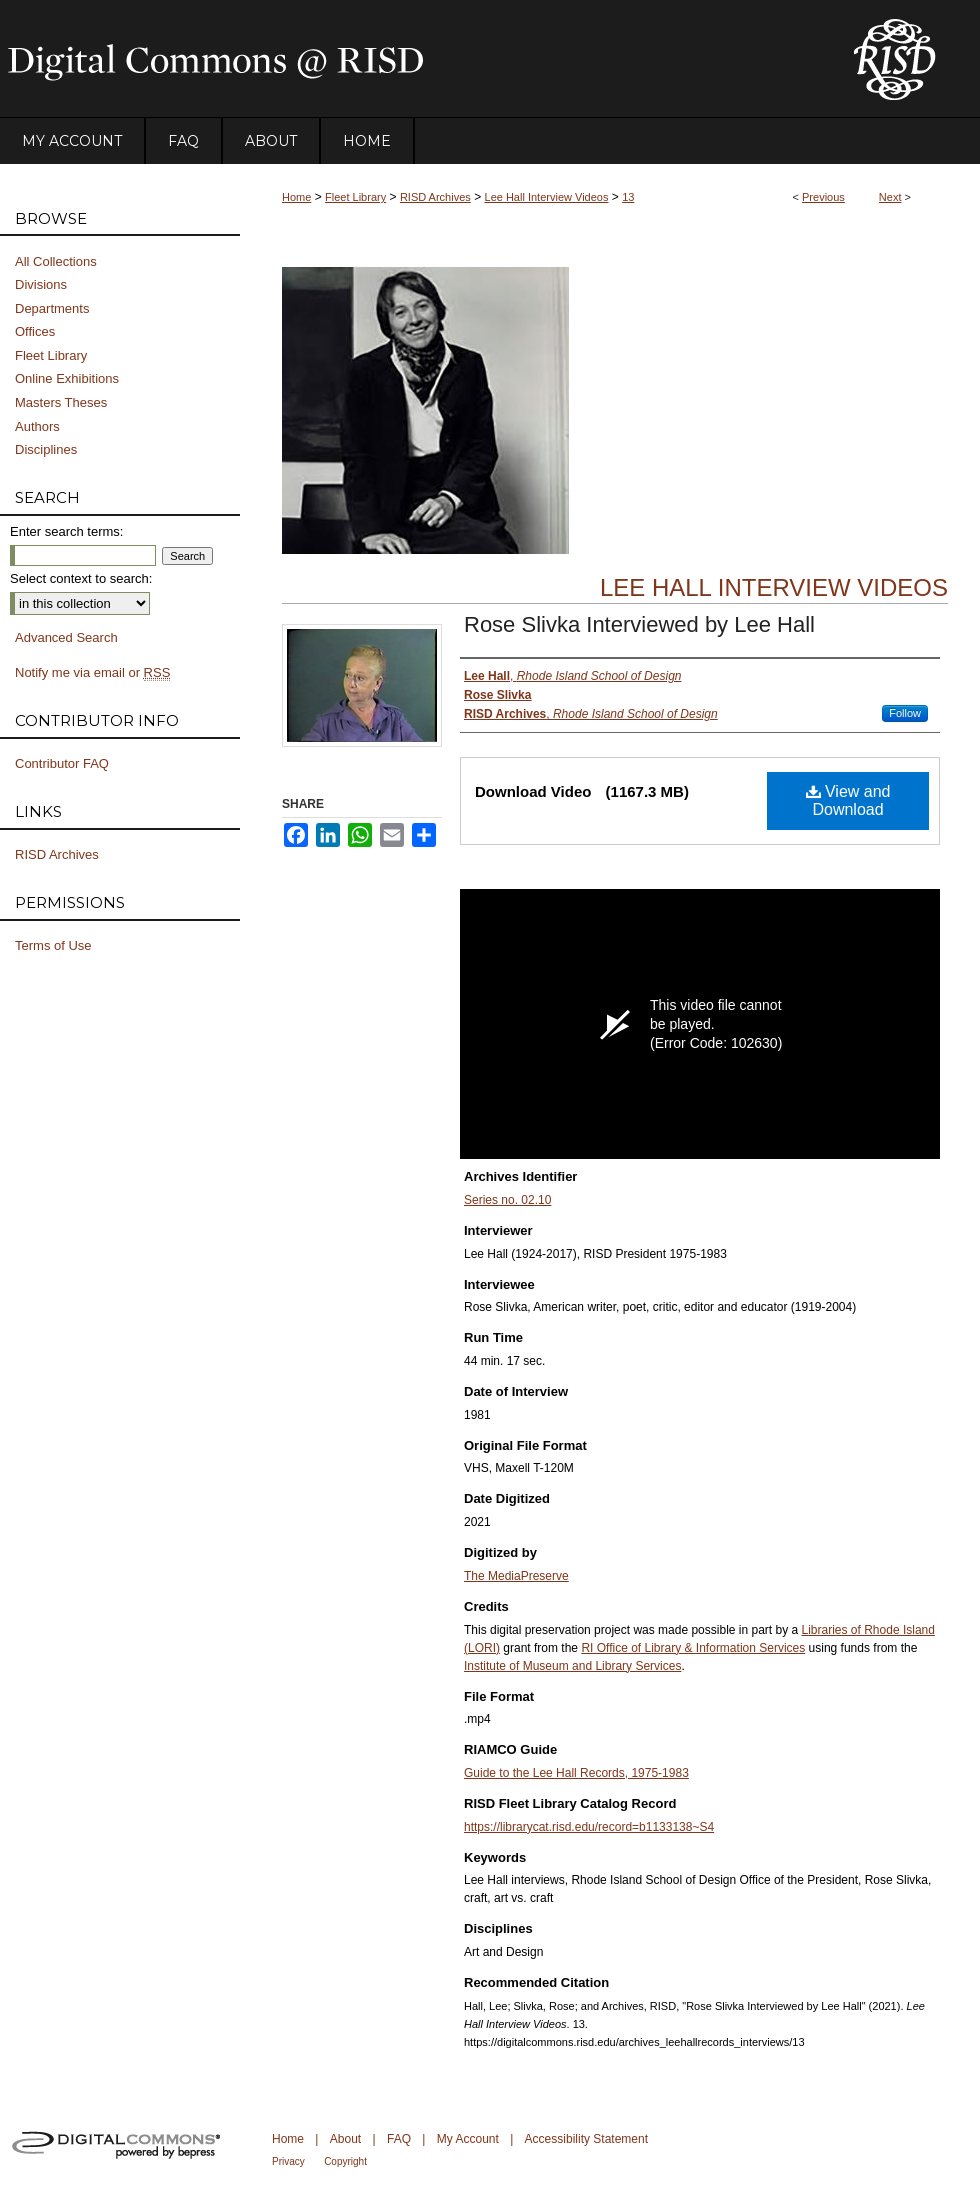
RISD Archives (435, 197)
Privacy (288, 2161)
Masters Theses (61, 402)
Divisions (41, 284)
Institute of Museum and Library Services (572, 1666)
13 (628, 197)
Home (296, 197)
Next (890, 197)
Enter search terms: (66, 531)
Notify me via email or (92, 673)
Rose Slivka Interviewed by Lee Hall (639, 624)
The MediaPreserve (516, 1576)
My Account (468, 2139)
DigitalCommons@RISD (410, 59)
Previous (823, 197)
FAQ (399, 2139)
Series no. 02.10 (507, 1200)
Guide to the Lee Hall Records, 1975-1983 (576, 1773)
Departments (52, 308)
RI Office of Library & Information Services (693, 1648)
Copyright (345, 2161)
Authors (37, 426)
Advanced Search (66, 637)
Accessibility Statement (586, 2139)
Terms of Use (53, 945)
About (345, 2139)
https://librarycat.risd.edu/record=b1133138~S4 (589, 1827)
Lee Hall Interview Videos (547, 197)
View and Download (848, 800)
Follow (905, 713)
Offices (35, 331)
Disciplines (46, 449)
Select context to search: (81, 578)
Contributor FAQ (62, 763)
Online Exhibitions (67, 378)
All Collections (56, 261)
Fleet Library (355, 197)
